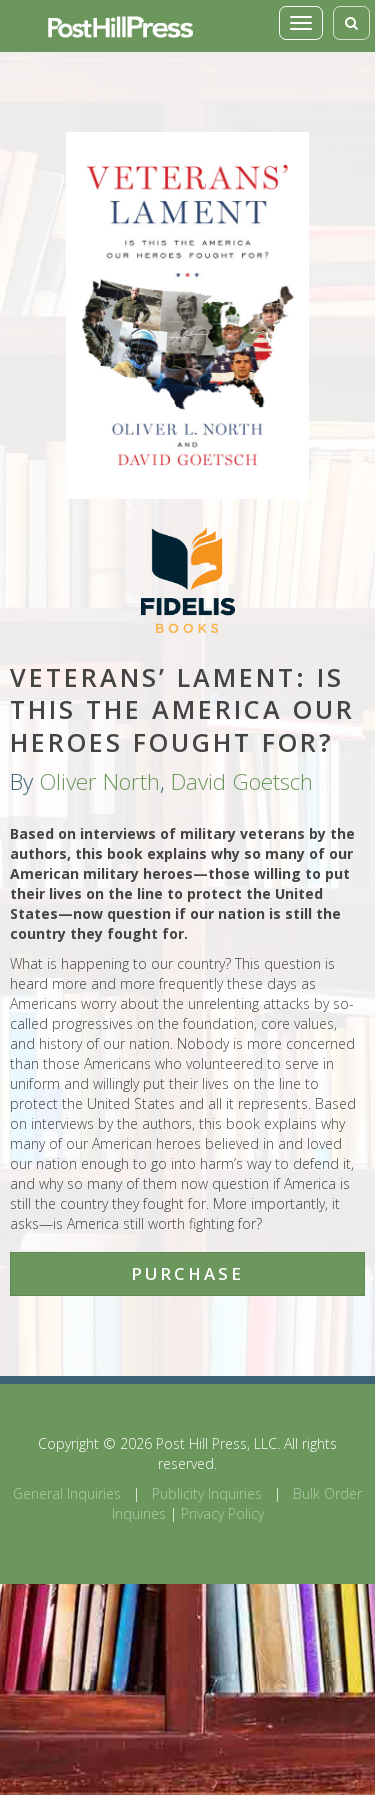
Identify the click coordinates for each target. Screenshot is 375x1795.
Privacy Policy (222, 1513)
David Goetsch (242, 781)
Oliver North (99, 781)
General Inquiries (67, 1493)
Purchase (187, 1273)
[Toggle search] (351, 23)
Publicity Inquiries (207, 1493)
